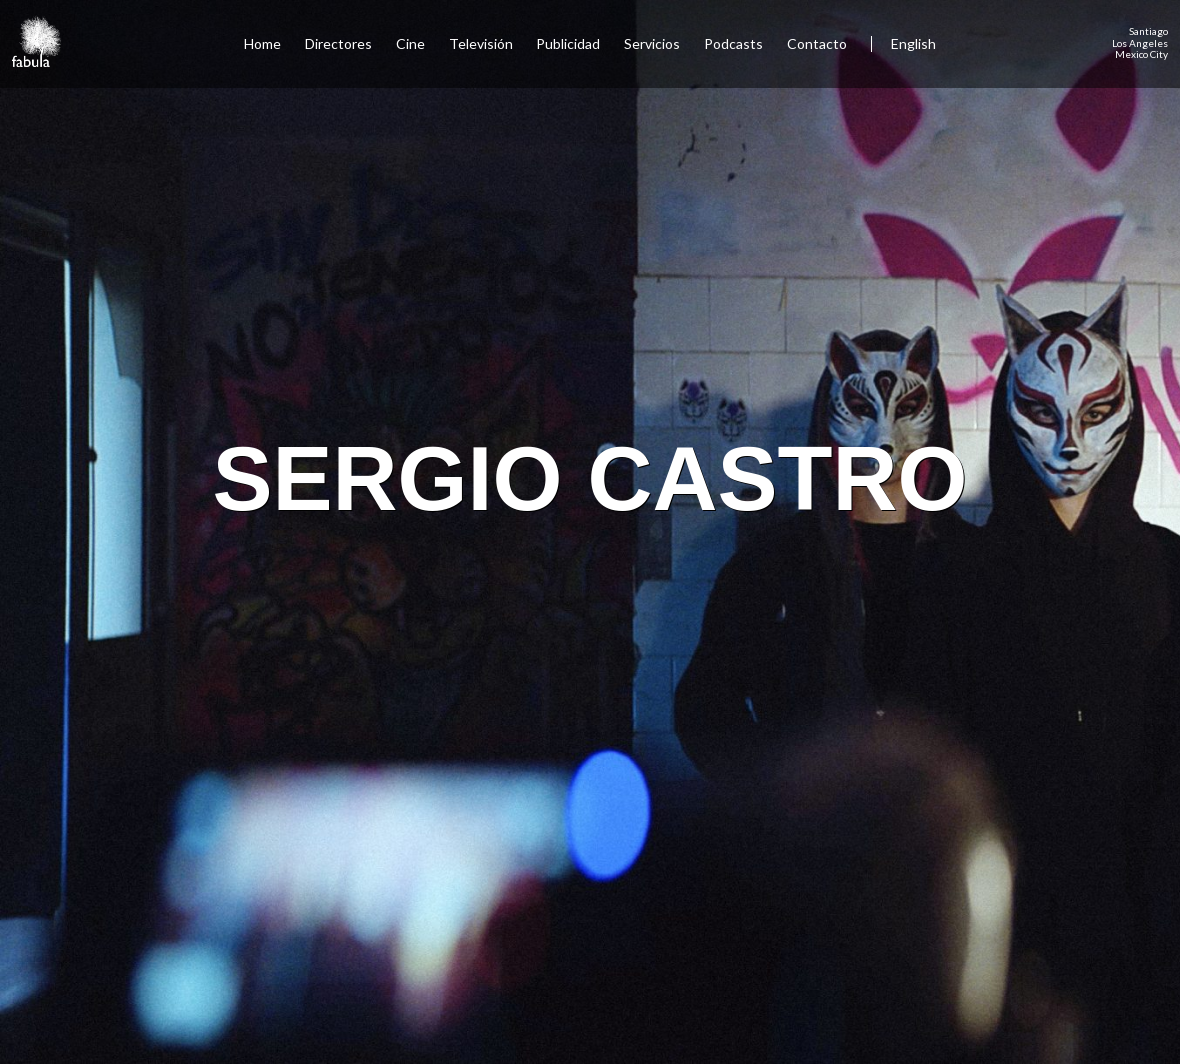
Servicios (652, 43)
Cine (410, 43)
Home (262, 43)
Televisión (481, 43)
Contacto (817, 43)
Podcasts (733, 43)
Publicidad (568, 43)
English (913, 43)
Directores (338, 43)
